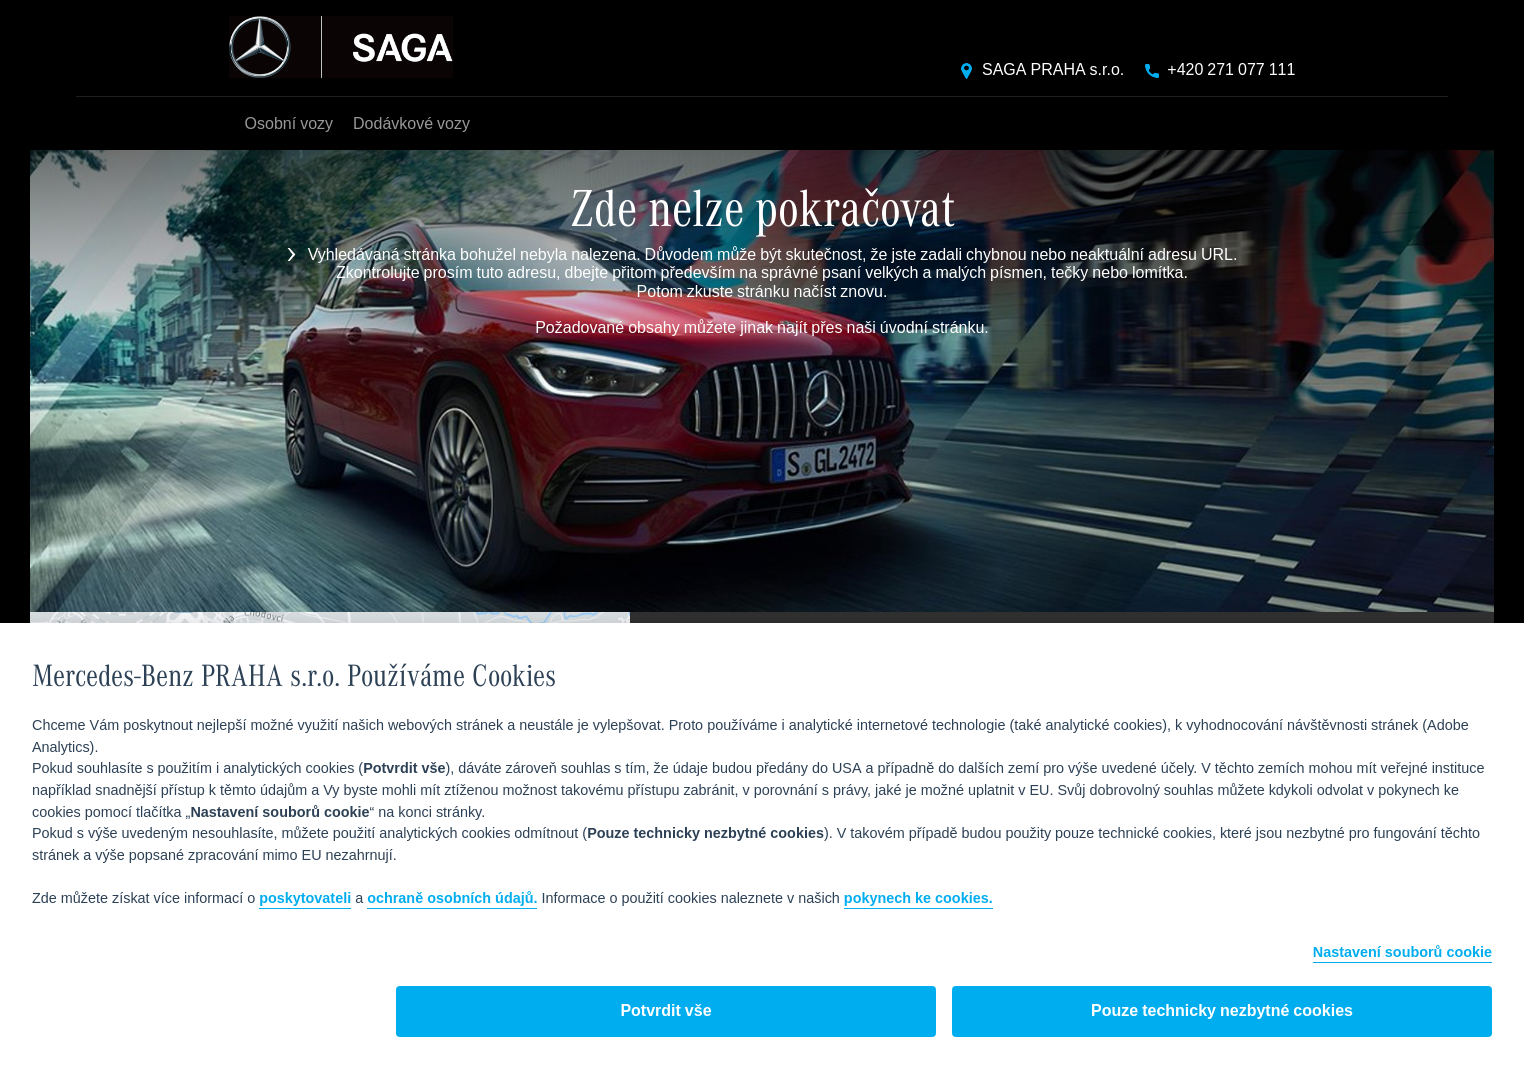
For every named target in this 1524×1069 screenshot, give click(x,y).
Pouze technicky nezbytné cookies (1222, 1011)
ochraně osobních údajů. (452, 899)
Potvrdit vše (665, 1011)
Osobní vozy (289, 124)
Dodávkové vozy (411, 124)
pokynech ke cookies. (918, 899)
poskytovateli (305, 899)
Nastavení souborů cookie (1402, 953)
